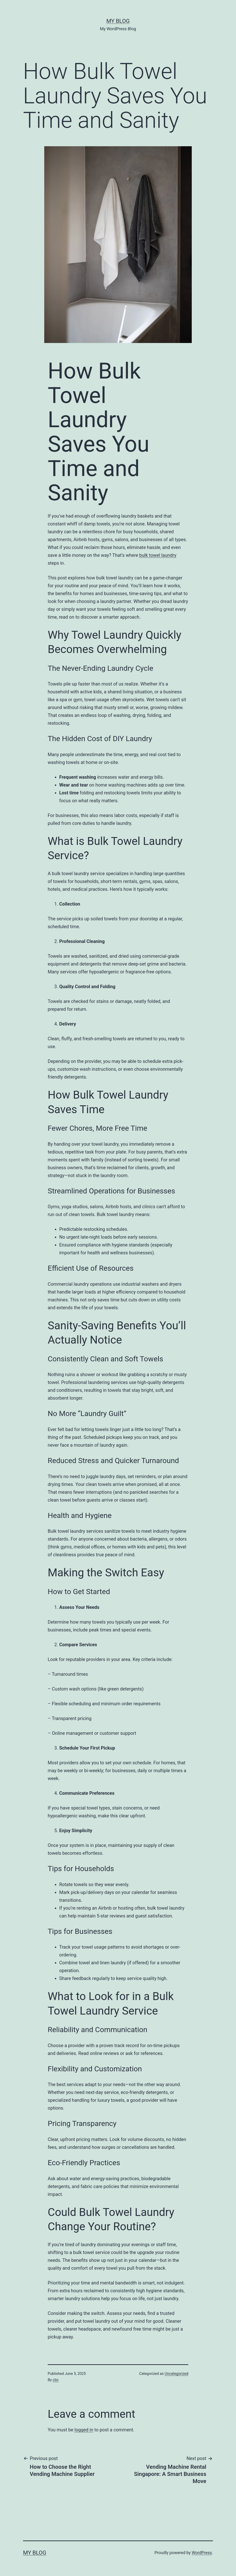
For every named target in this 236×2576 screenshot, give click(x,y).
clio (56, 2380)
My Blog (118, 21)
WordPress (202, 2552)
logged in (83, 2430)
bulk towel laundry (157, 555)
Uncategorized (176, 2373)
